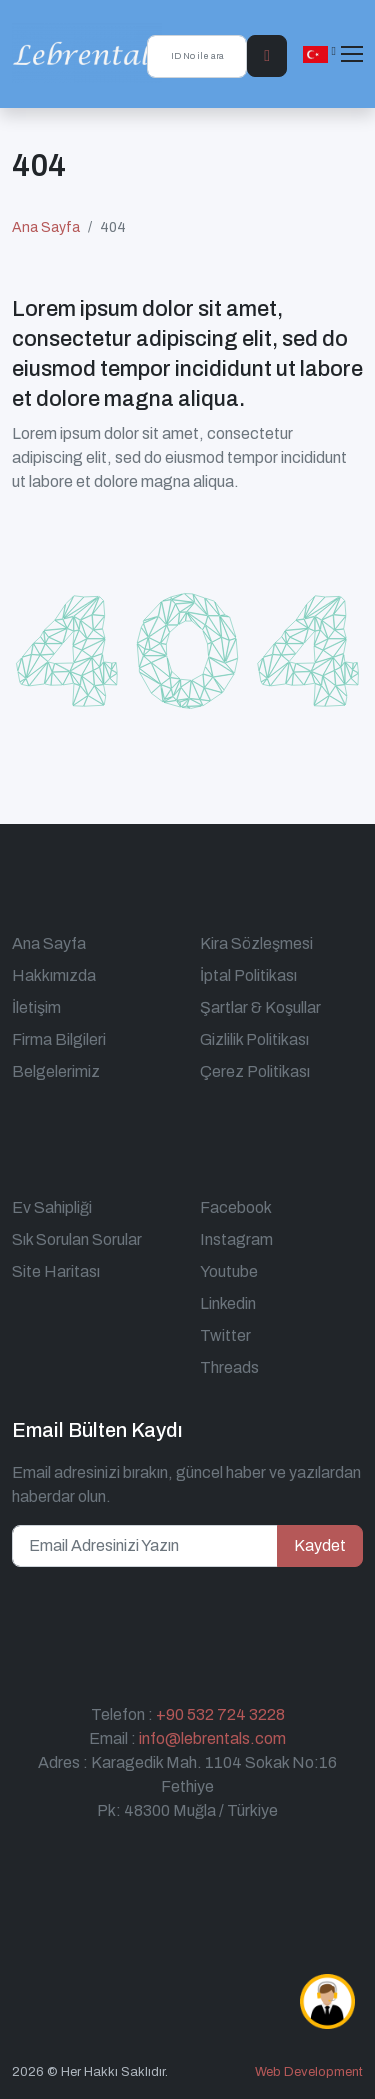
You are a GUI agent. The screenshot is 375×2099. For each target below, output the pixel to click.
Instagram (236, 1239)
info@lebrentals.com (212, 1738)
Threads (229, 1367)
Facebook (236, 1207)
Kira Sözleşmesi (256, 943)
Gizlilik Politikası (254, 1039)
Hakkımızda (54, 975)
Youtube (229, 1271)
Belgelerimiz (56, 1071)
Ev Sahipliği (52, 1207)
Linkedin (228, 1303)
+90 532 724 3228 (220, 1714)
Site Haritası (56, 1271)
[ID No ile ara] (197, 56)
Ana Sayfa (46, 227)
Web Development (309, 2072)
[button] (319, 53)
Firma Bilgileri (59, 1039)
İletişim (36, 1007)
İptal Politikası (248, 975)
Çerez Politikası (255, 1071)
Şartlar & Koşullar (260, 1007)
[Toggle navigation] (352, 54)
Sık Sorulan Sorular (77, 1239)
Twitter (225, 1335)
